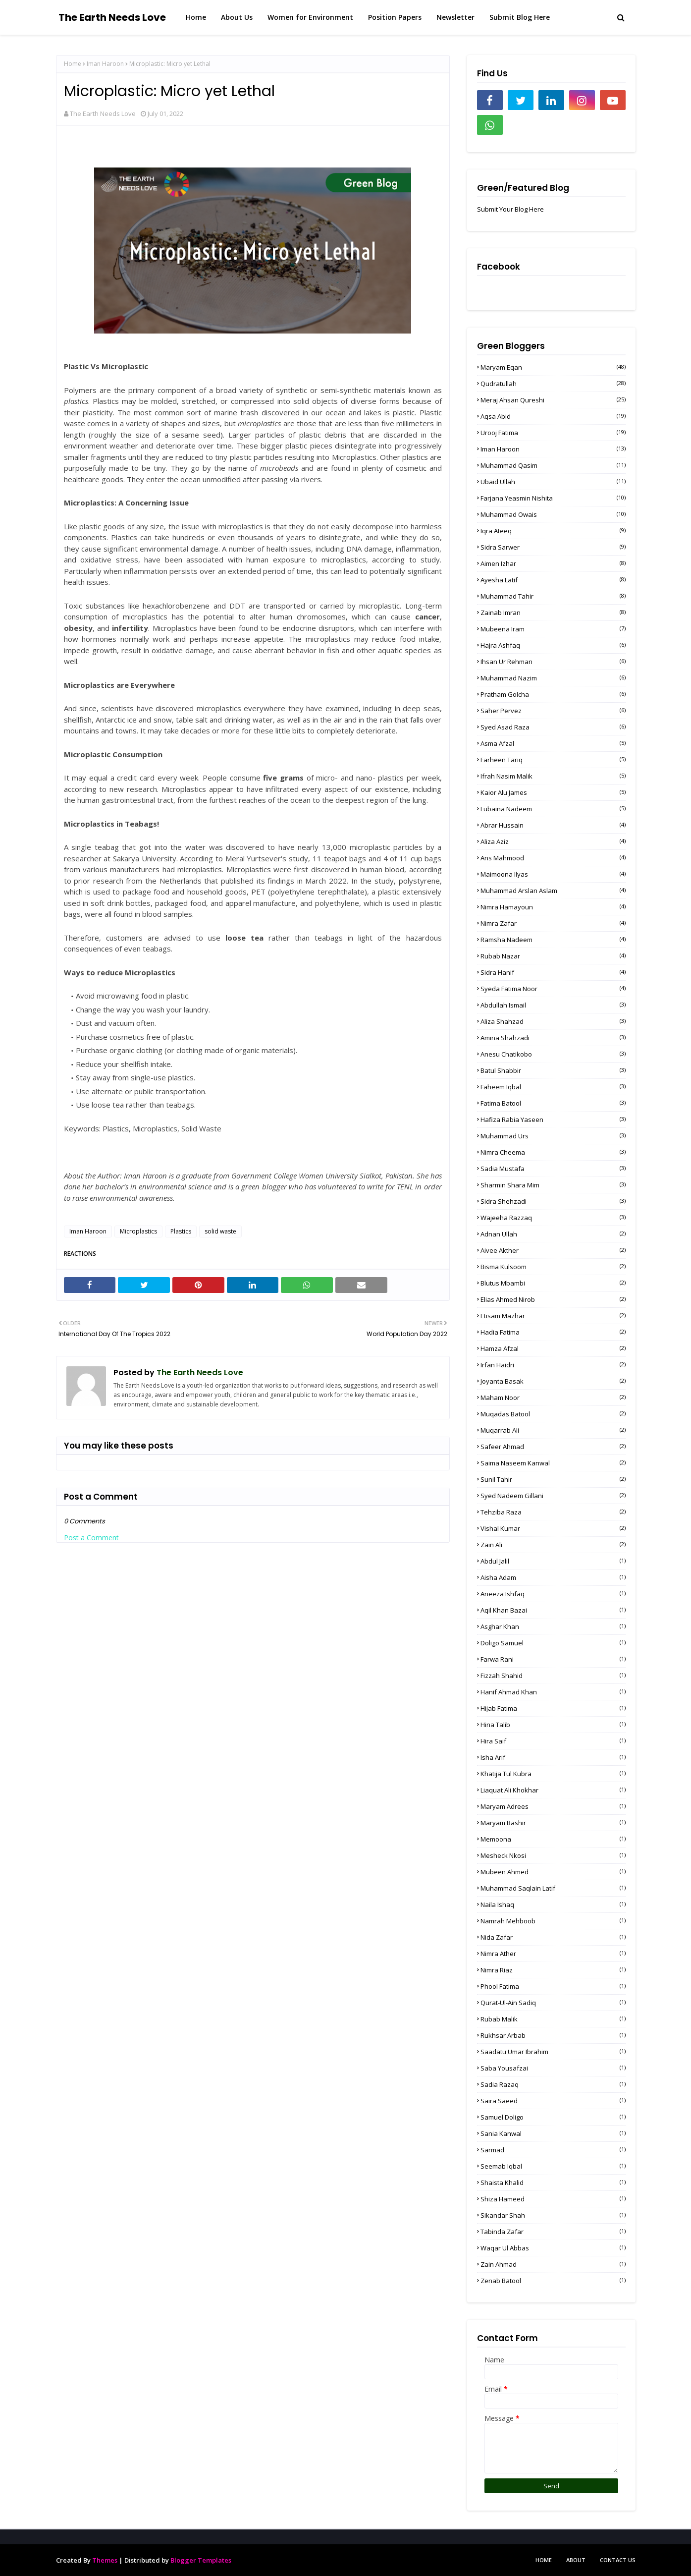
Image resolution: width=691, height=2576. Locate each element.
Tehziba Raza (553, 1512)
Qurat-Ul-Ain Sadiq (553, 2002)
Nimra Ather (553, 1953)
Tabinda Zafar (553, 2231)
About (575, 2560)
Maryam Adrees (553, 1806)
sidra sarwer (553, 547)
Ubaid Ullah (553, 481)
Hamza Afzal (553, 1348)
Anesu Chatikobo (553, 1054)
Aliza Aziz (553, 841)
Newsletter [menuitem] (455, 17)
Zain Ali (553, 1544)
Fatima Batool (553, 1103)
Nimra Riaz (553, 1969)
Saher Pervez (553, 710)
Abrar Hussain (553, 825)
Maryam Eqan (553, 367)
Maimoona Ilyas (553, 874)
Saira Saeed (553, 2100)
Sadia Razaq (553, 2084)
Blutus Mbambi (553, 1283)
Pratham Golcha (553, 694)
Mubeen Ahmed (553, 1871)
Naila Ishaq (553, 1904)
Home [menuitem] (196, 17)
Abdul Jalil (553, 1561)
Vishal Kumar (553, 1528)
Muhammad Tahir (553, 596)
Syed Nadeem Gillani (553, 1495)
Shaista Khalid (553, 2182)
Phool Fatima (553, 1986)
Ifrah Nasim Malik (553, 776)
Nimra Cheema (553, 1152)
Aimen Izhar (553, 563)
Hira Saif (553, 1740)
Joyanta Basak (553, 1381)
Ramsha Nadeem (553, 939)
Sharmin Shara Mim (553, 1184)
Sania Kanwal (553, 2133)
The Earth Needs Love (112, 17)
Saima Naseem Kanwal (553, 1462)
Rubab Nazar (553, 956)
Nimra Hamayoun (553, 906)
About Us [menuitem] (237, 17)
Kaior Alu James (553, 792)
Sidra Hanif (553, 972)
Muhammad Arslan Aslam (553, 890)
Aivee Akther (553, 1250)
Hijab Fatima (553, 1708)
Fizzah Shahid (553, 1675)
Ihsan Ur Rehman (553, 661)
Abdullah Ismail (553, 1005)
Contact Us (618, 2560)
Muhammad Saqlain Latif (553, 1888)
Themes (104, 2560)
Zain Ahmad (553, 2264)
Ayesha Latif (553, 579)
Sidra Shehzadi (553, 1201)
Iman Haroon (105, 63)
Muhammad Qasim (553, 465)
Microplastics (138, 1231)
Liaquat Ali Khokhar (553, 1790)
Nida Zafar (553, 1937)
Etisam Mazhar (553, 1315)
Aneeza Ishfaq (553, 1593)
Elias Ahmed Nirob (553, 1299)
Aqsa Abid (553, 416)
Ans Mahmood (553, 857)
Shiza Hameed (553, 2198)
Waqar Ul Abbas (553, 2247)
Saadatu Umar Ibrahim (553, 2051)
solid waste (220, 1231)
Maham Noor (553, 1397)
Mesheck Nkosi (553, 1855)
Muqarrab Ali (553, 1430)
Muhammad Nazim (553, 677)
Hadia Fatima (553, 1332)
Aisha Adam (553, 1577)
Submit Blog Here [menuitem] (519, 17)
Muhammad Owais (553, 514)
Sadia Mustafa (553, 1168)
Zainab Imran (553, 612)
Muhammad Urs (553, 1135)
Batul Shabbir (553, 1070)
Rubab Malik (553, 2019)
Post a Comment (91, 1537)
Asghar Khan (553, 1626)
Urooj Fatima (553, 432)
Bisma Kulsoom (553, 1266)
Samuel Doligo (553, 2117)
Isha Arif (553, 1757)
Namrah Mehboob (553, 1920)
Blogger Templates (200, 2560)
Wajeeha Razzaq (553, 1217)
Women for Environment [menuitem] (310, 17)
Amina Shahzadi (553, 1037)
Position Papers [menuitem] (395, 17)
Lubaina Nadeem (553, 808)
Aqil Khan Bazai (553, 1610)
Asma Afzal (553, 743)
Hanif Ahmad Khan (553, 1691)
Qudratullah (553, 383)
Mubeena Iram (553, 628)
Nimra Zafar (553, 923)
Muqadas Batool (553, 1413)
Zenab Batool (553, 2280)
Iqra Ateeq (553, 530)
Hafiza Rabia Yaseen (553, 1119)
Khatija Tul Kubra (553, 1773)
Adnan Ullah (553, 1234)
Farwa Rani (553, 1659)
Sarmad (553, 2149)
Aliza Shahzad (553, 1021)
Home (72, 63)
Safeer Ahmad (553, 1446)
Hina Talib (553, 1724)
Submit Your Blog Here (510, 209)
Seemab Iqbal (553, 2166)
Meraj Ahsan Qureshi (553, 399)
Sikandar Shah (553, 2215)
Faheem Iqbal (553, 1086)
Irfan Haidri (553, 1364)
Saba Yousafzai (553, 2068)
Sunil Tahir (553, 1479)
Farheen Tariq (553, 759)
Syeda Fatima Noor (553, 988)
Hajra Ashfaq (553, 645)
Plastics (180, 1231)
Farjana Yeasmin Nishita (553, 498)
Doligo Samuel (553, 1642)
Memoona (553, 1839)
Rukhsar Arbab (553, 2035)
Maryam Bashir (553, 1822)
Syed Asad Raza (553, 727)
